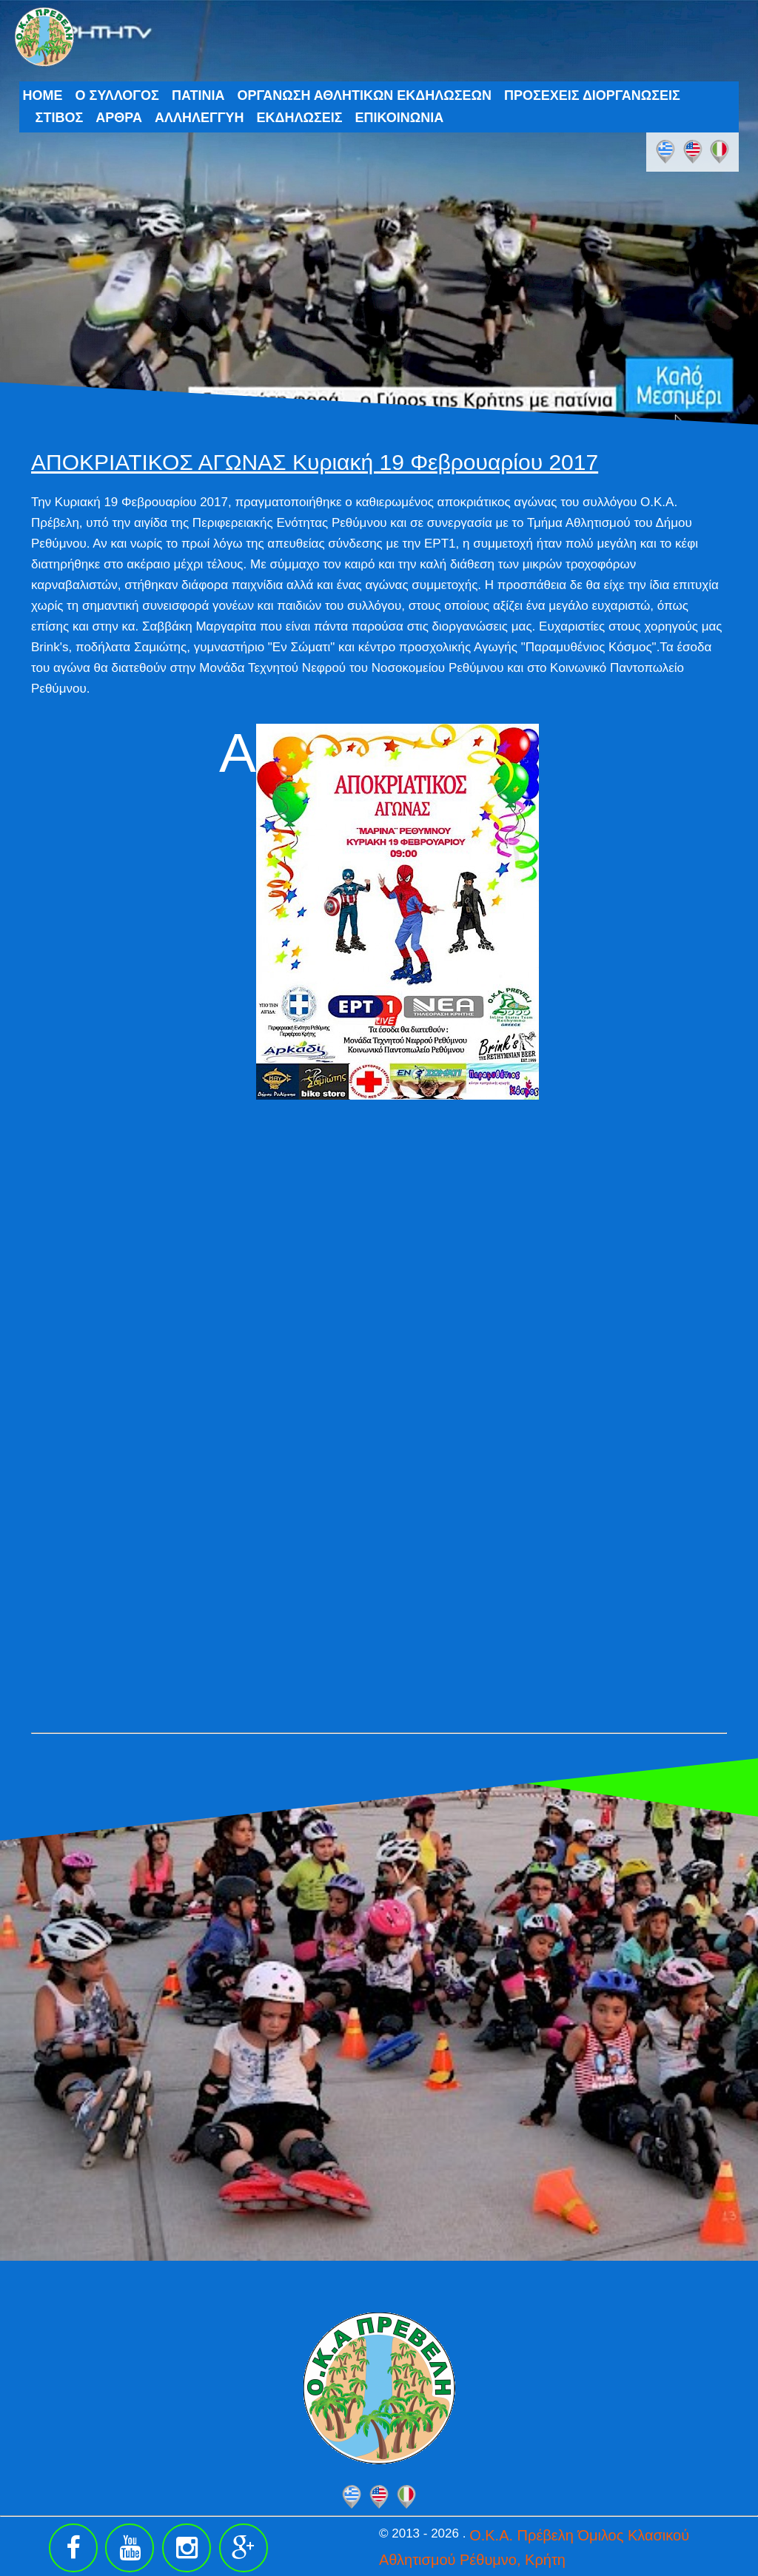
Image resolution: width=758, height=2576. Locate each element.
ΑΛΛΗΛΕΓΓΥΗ (199, 117)
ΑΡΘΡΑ (118, 117)
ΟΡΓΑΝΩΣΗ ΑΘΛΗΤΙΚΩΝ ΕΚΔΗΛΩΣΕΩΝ (364, 95)
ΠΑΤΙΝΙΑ (198, 95)
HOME (43, 95)
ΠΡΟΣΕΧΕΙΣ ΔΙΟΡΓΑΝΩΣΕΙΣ (592, 95)
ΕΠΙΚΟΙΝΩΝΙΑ (399, 117)
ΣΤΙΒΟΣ (60, 117)
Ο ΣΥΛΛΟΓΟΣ (117, 95)
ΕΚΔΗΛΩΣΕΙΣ (300, 117)
